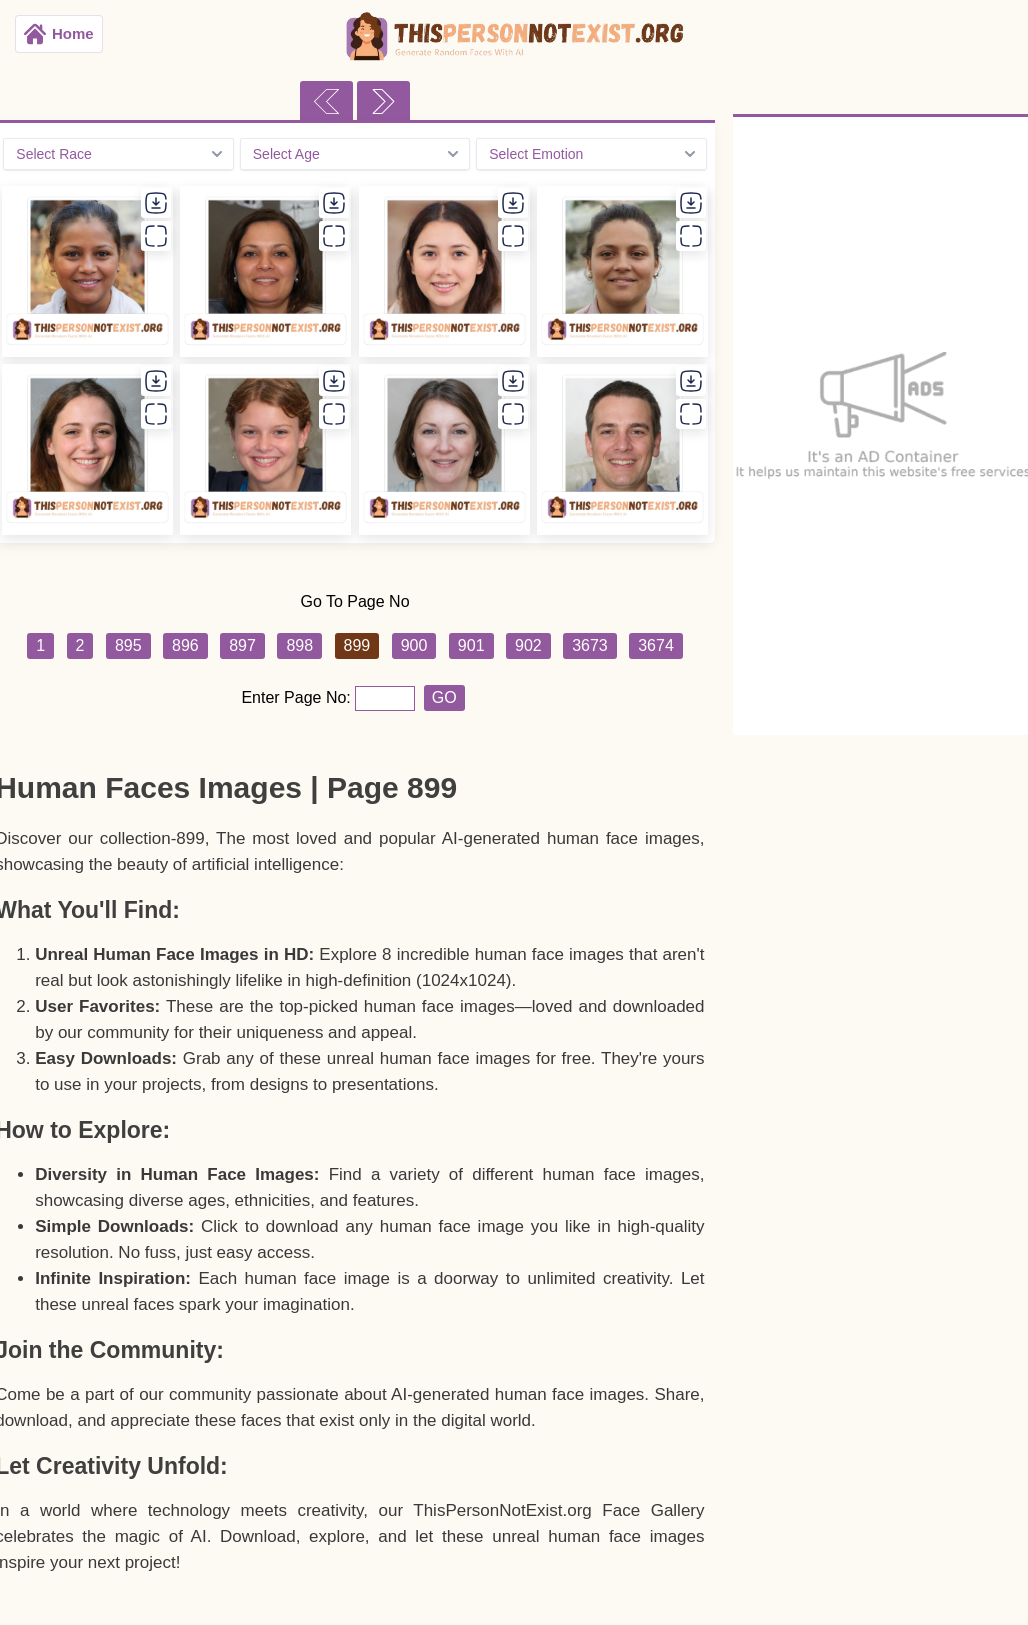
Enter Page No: (298, 697)
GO (444, 697)
